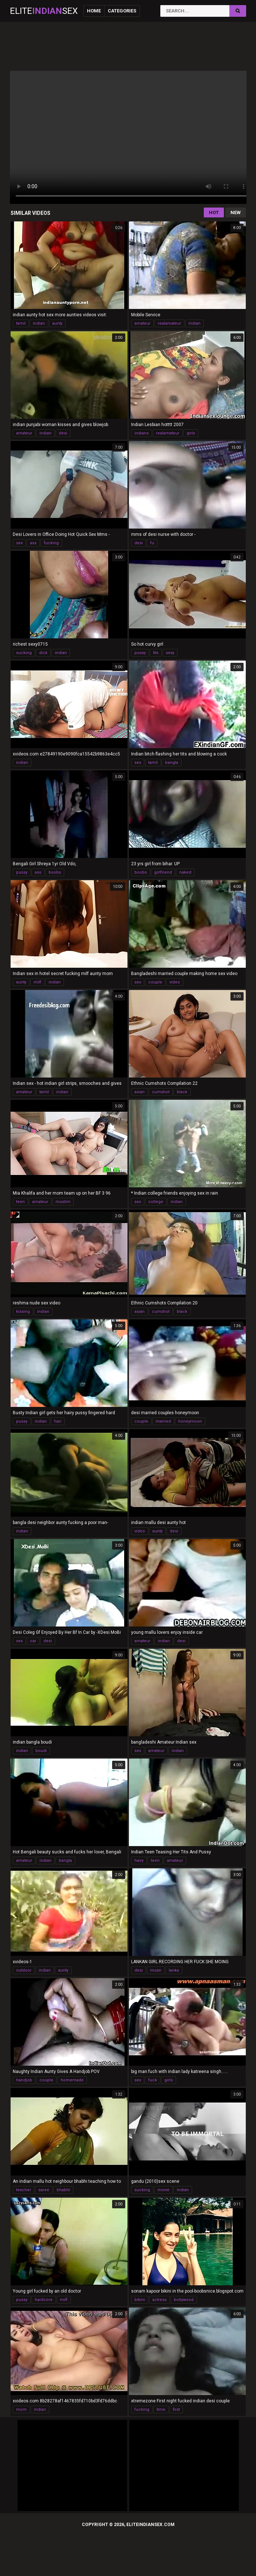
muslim (63, 1201)
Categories (122, 10)
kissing (23, 1311)
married (163, 1421)
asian (139, 1092)
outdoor (23, 1970)
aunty (57, 323)
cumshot (160, 1092)
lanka (174, 1970)
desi (63, 433)
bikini (139, 2299)
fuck (152, 2080)
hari (57, 1421)
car (33, 1641)
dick (43, 652)
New (235, 212)
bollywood (184, 2299)
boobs (55, 872)
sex (19, 543)
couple (155, 982)
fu (152, 543)
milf (37, 982)
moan (155, 1970)
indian (39, 323)
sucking (24, 652)
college (155, 1201)
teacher (23, 2190)
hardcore (44, 2299)
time (161, 2409)
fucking (51, 543)
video (174, 982)
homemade (72, 2080)
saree (43, 2190)
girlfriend (163, 872)
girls (191, 433)
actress (159, 2299)
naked (185, 872)
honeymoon (190, 1421)
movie (163, 2190)
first (176, 2409)
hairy (139, 1860)
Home (94, 10)
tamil (21, 323)
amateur (142, 323)
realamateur (169, 323)
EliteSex (44, 11)
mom (21, 2409)
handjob (24, 2080)
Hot (214, 212)
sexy (170, 652)
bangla (171, 762)
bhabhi (63, 2190)
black (182, 1092)
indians (141, 433)
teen (20, 1201)
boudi (41, 1750)
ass (33, 543)
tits (155, 652)
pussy (140, 652)
